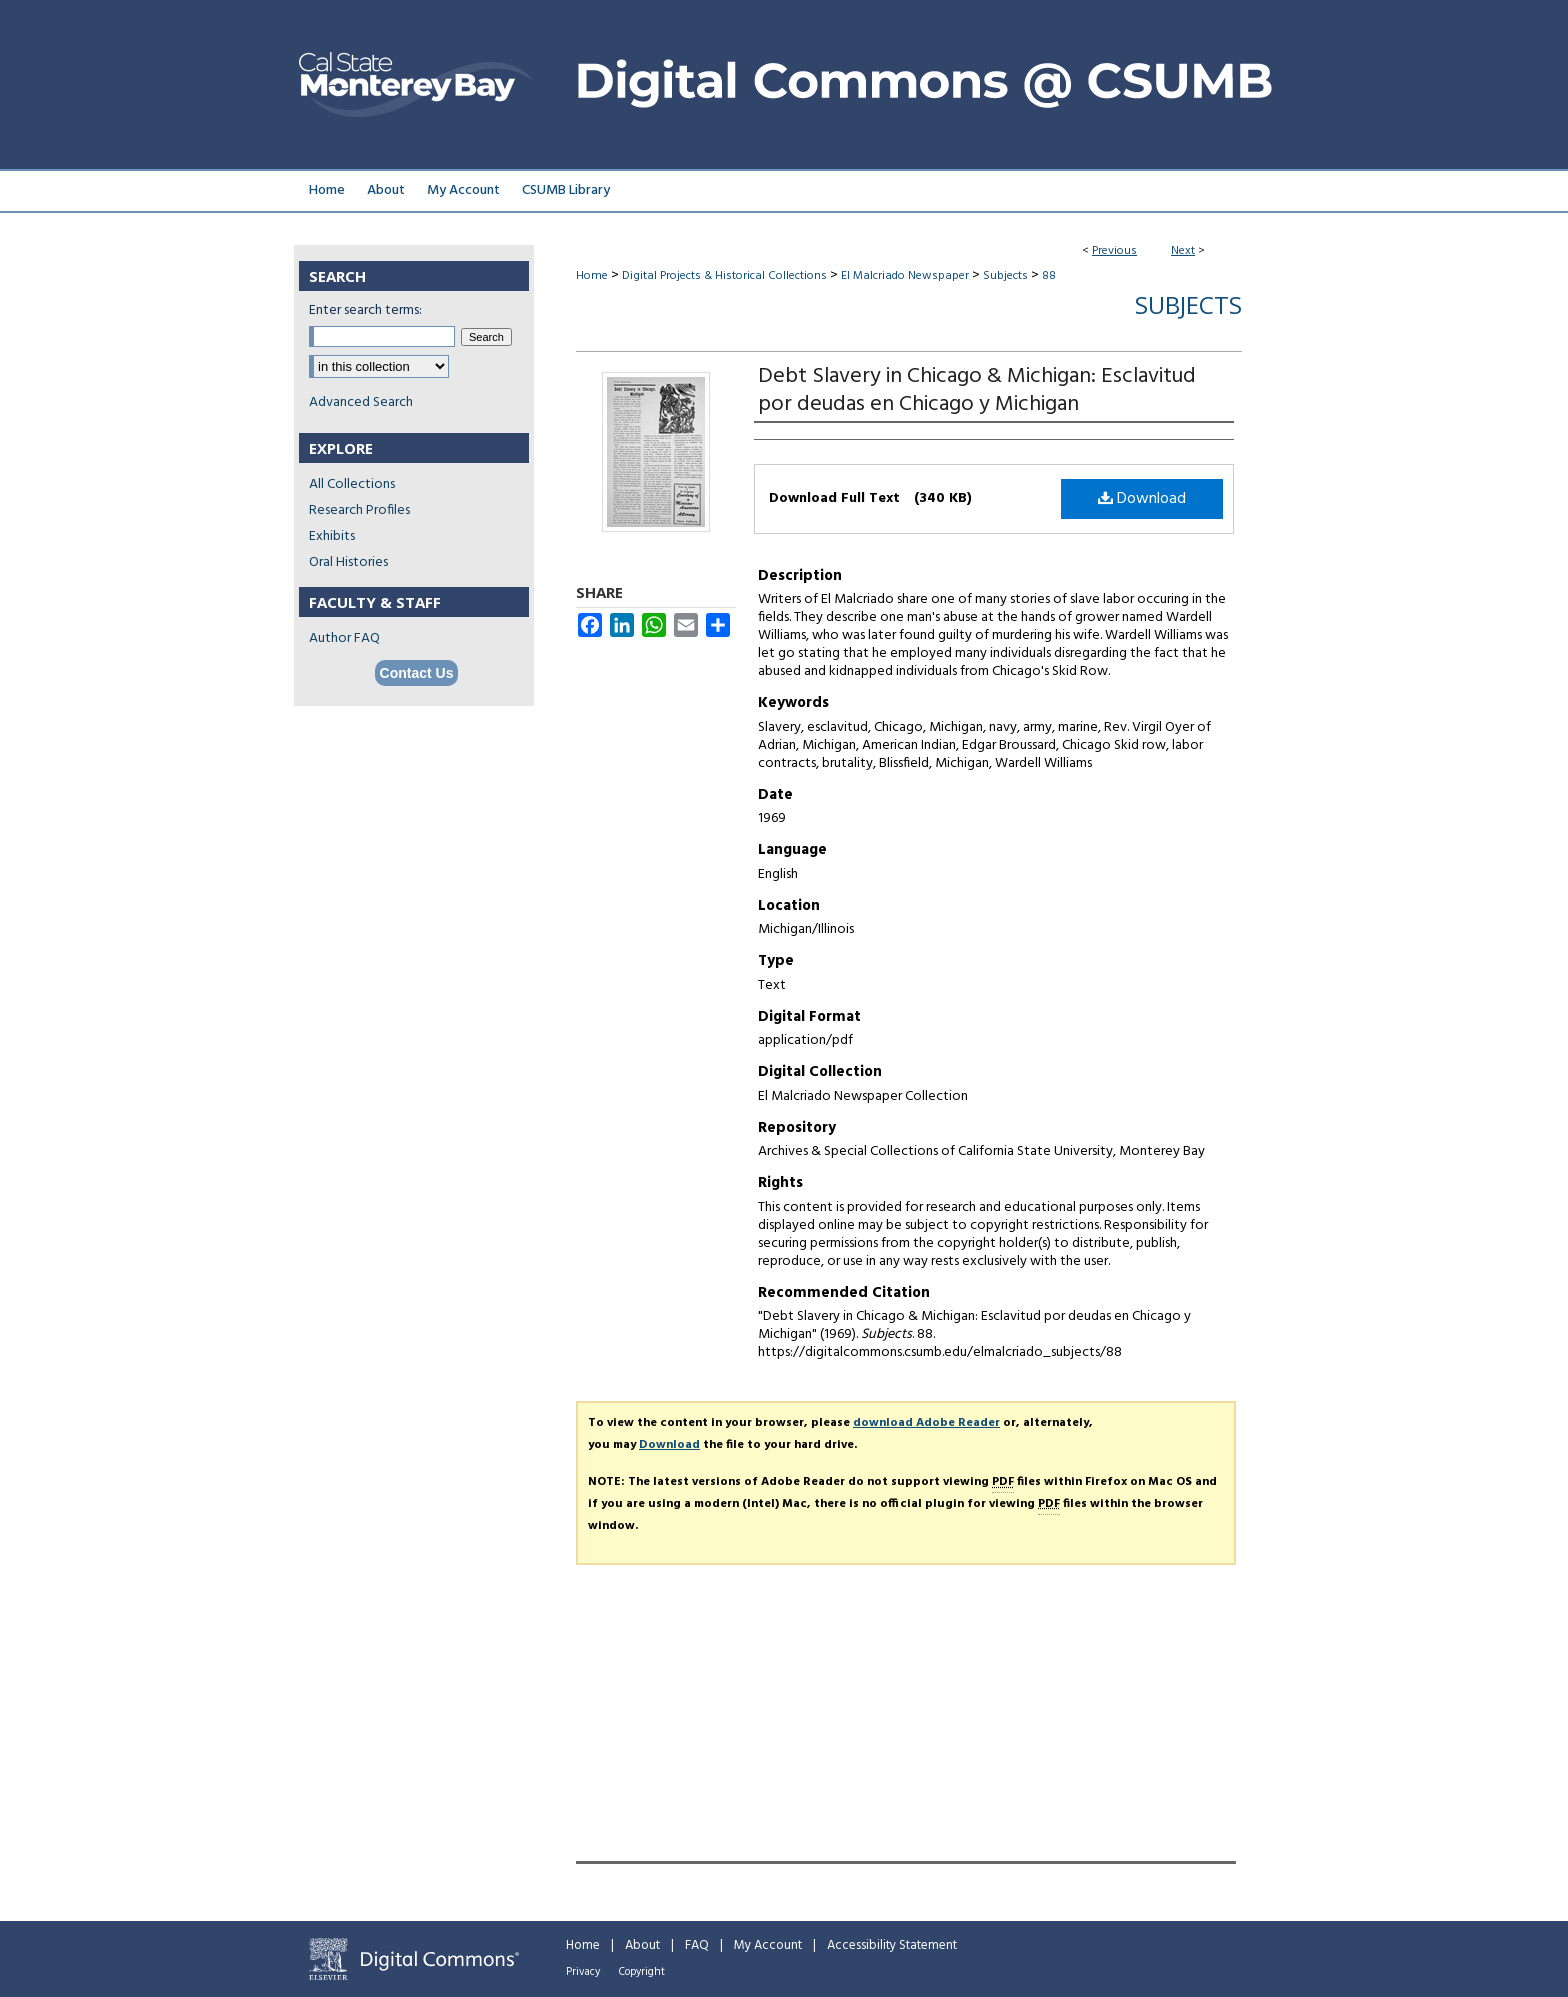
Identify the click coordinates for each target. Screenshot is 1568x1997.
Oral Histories (348, 562)
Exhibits (332, 536)
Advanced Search (361, 402)
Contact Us (417, 673)
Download (1142, 499)
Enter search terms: (365, 310)
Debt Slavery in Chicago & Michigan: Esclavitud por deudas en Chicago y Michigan (977, 390)
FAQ (697, 1945)
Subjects (1005, 276)
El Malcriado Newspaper (905, 276)
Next (1183, 251)
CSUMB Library (566, 190)
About (642, 1945)
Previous (1114, 251)
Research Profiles (359, 510)
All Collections (352, 484)
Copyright (642, 1972)
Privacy (583, 1972)
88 (1049, 276)
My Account (768, 1945)
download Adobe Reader (926, 1423)
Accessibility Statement (892, 1945)
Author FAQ (344, 638)
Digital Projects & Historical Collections (724, 276)
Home (592, 276)
